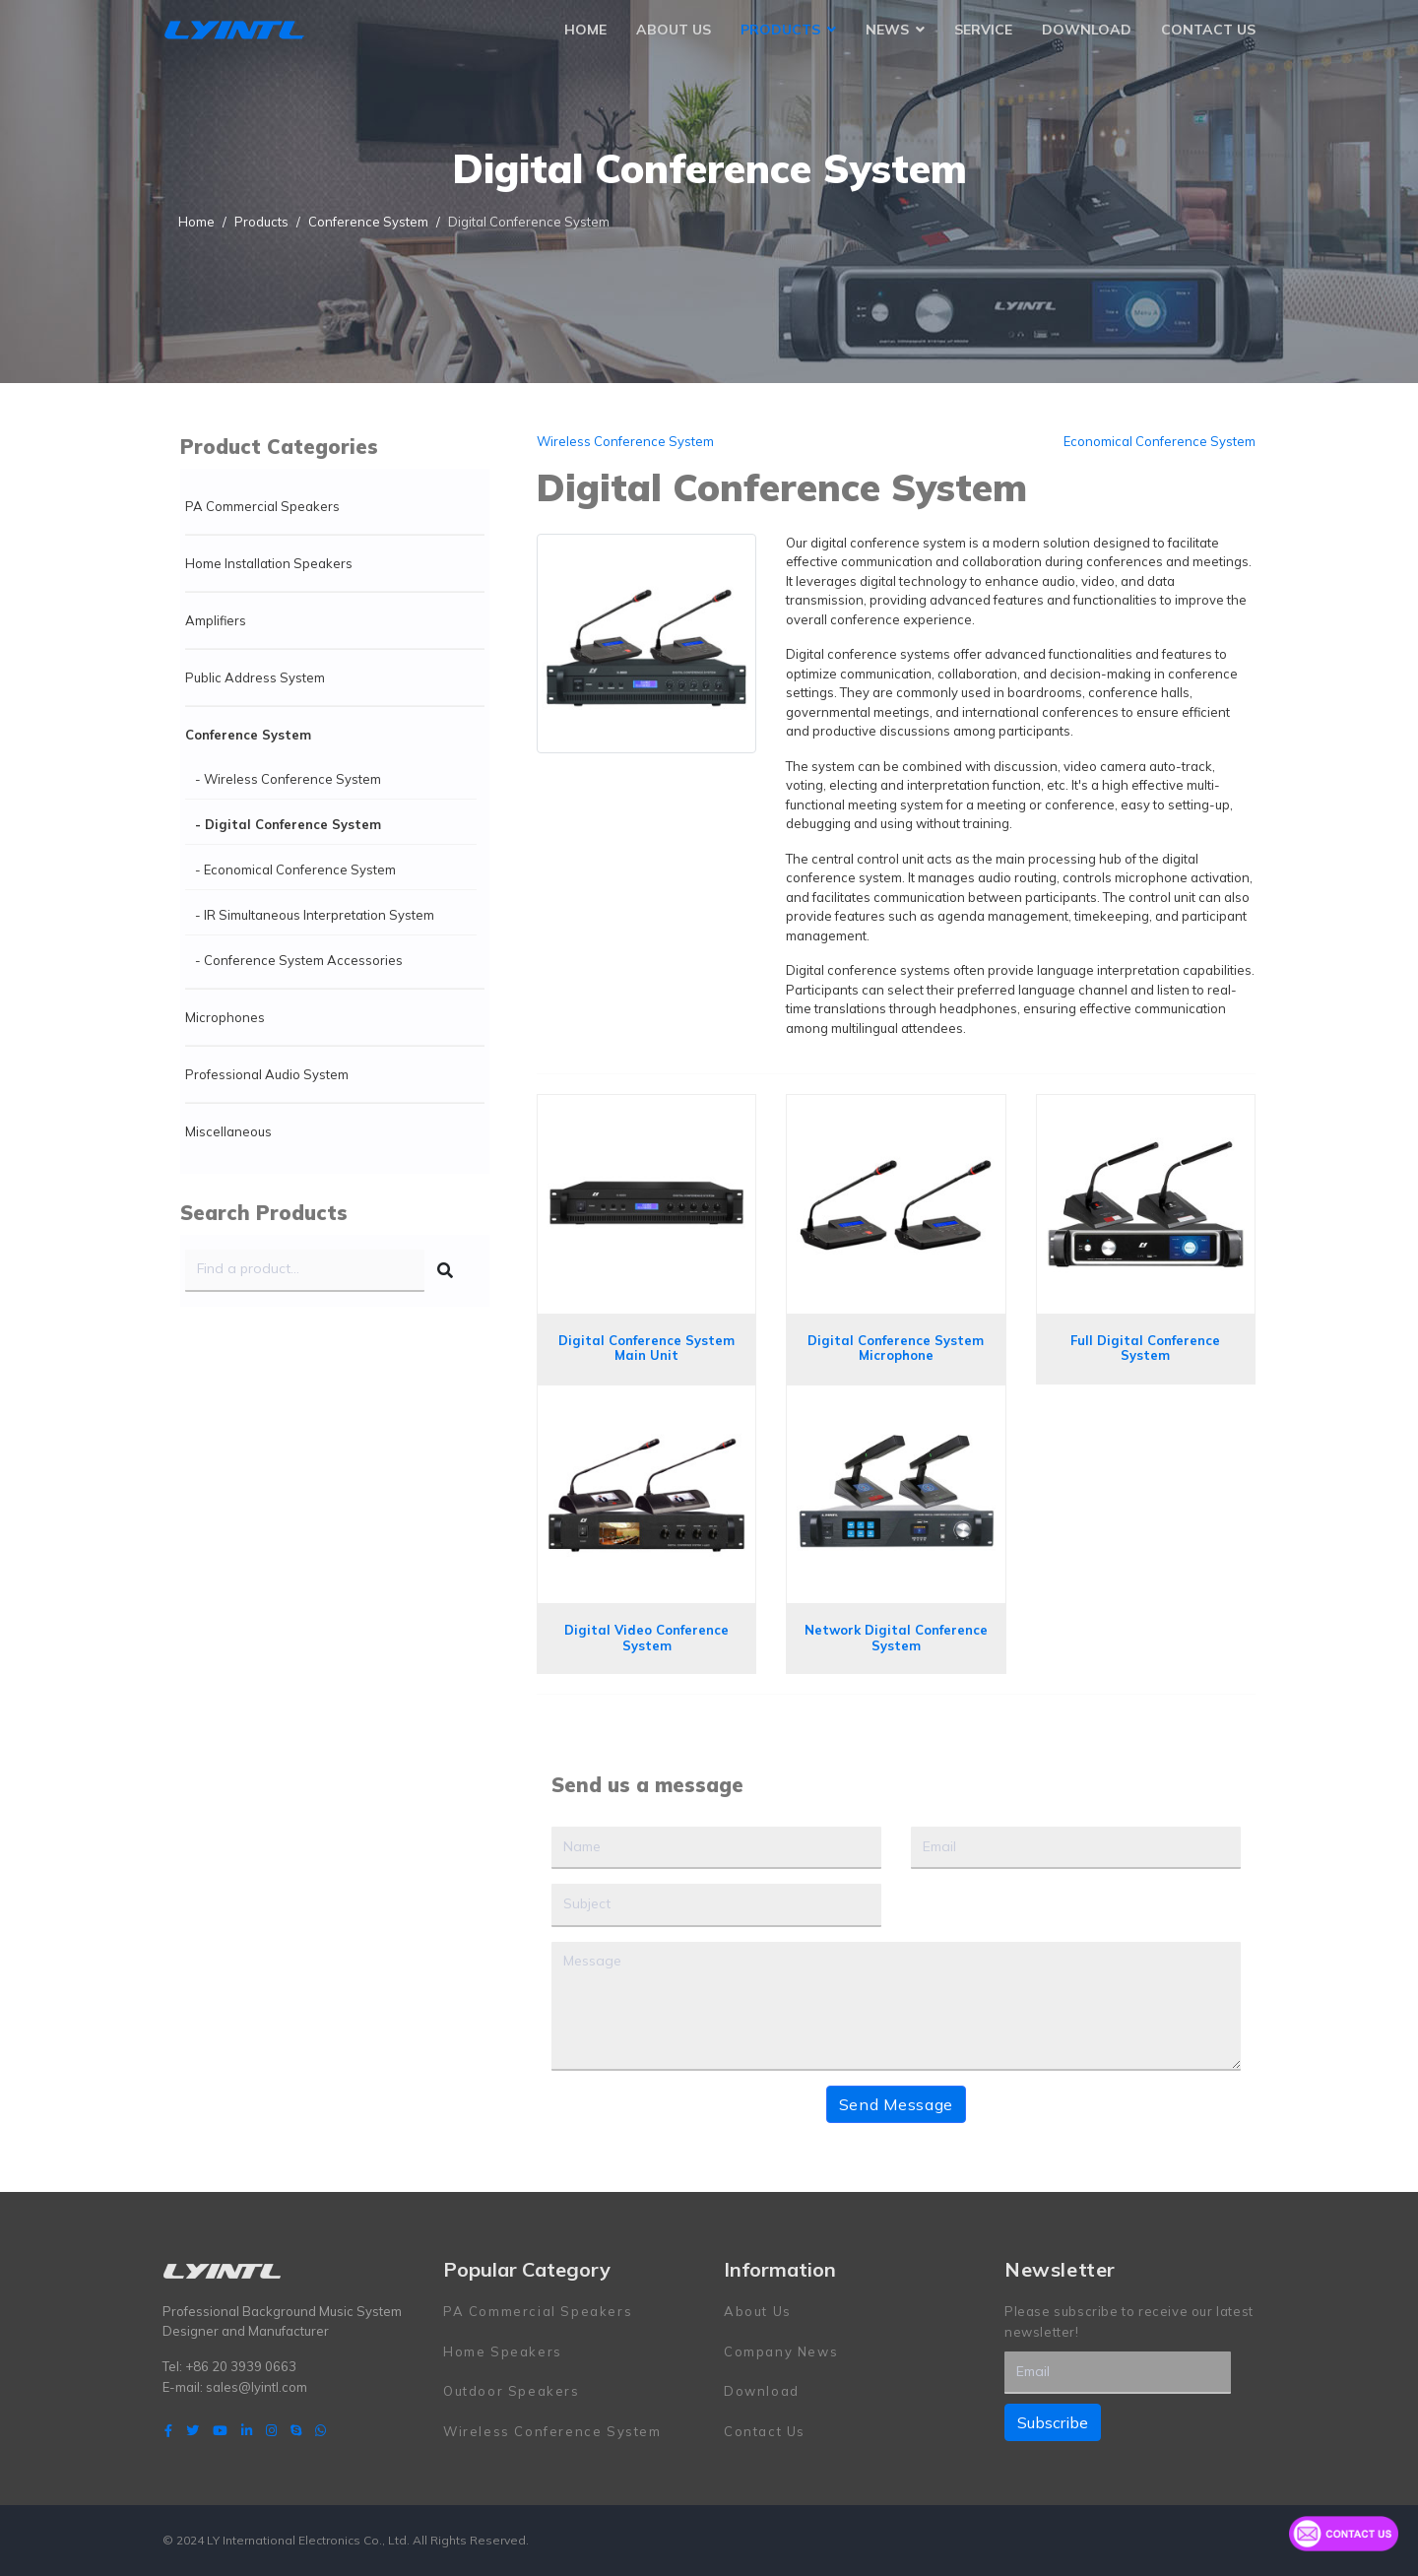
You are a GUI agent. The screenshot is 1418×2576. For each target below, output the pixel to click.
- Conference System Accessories (299, 960)
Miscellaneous (228, 1131)
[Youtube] (220, 2430)
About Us (673, 29)
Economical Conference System (1160, 441)
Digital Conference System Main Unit (646, 1348)
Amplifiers (215, 620)
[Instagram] (271, 2430)
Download (1086, 29)
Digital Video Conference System (646, 1637)
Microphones (225, 1017)
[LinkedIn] (246, 2430)
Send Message (896, 2104)
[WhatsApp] (320, 2430)
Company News (781, 2351)
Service (983, 29)
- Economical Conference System (295, 869)
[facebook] (168, 2430)
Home (585, 29)
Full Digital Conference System (1145, 1348)
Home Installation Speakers (269, 563)
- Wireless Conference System (288, 779)
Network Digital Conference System (896, 1637)
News (887, 29)
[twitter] (192, 2430)
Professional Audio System (267, 1074)
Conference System (248, 734)
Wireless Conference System (625, 441)
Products (780, 29)
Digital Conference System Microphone (895, 1348)
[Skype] (295, 2430)
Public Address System (255, 677)
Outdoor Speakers (511, 2391)
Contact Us (1208, 29)
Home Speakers (502, 2351)
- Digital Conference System (288, 824)
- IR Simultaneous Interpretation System (314, 915)
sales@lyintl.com (256, 2387)
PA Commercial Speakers (262, 506)
